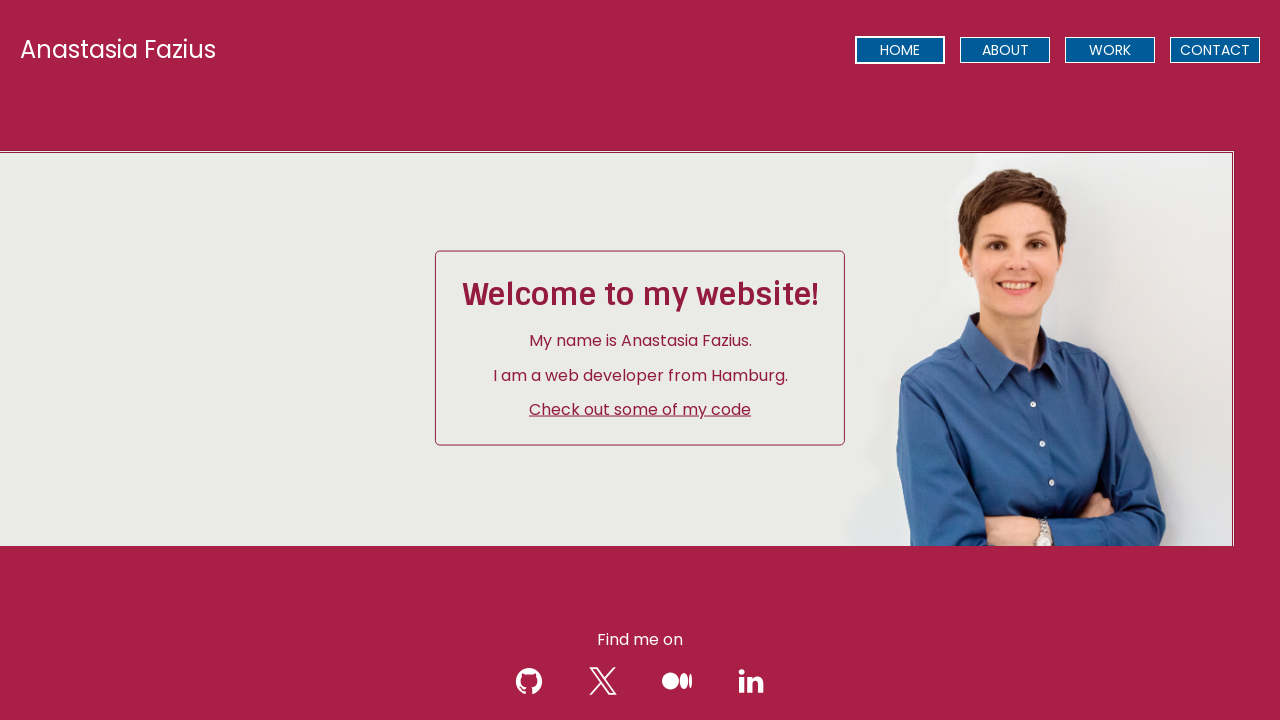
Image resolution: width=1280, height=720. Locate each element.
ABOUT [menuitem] (1005, 50)
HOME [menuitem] (900, 50)
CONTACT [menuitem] (1215, 50)
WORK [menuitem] (1110, 50)
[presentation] (900, 50)
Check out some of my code (640, 409)
